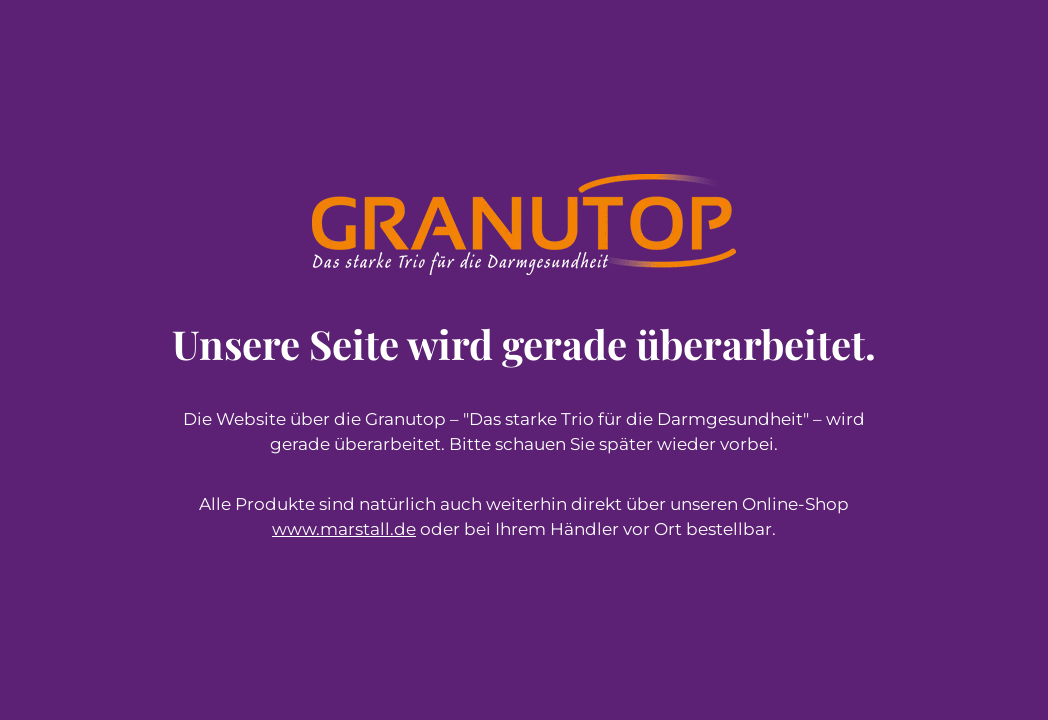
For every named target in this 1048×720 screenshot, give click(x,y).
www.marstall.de (344, 529)
